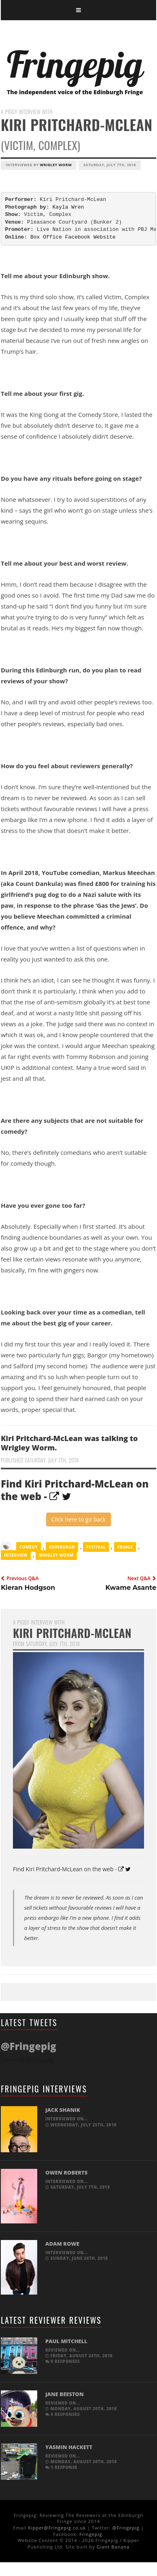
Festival (96, 1547)
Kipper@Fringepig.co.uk (57, 2528)
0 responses (62, 2361)
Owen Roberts (66, 2172)
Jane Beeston (64, 2394)
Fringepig (90, 2534)
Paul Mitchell (66, 2341)
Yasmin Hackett (68, 2447)
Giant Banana (113, 2547)
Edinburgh (62, 1547)
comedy (28, 1547)
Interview (16, 1555)
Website (104, 237)
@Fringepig (126, 2528)
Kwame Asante (130, 1587)
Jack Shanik (62, 2109)
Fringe (125, 1547)
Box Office (46, 237)
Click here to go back (78, 1519)
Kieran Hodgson (28, 1587)
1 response (61, 2467)
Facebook (77, 237)
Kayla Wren (68, 207)
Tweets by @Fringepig (27, 2059)
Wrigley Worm (56, 164)
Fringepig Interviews (44, 2089)
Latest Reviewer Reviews (51, 2320)
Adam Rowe (62, 2243)
